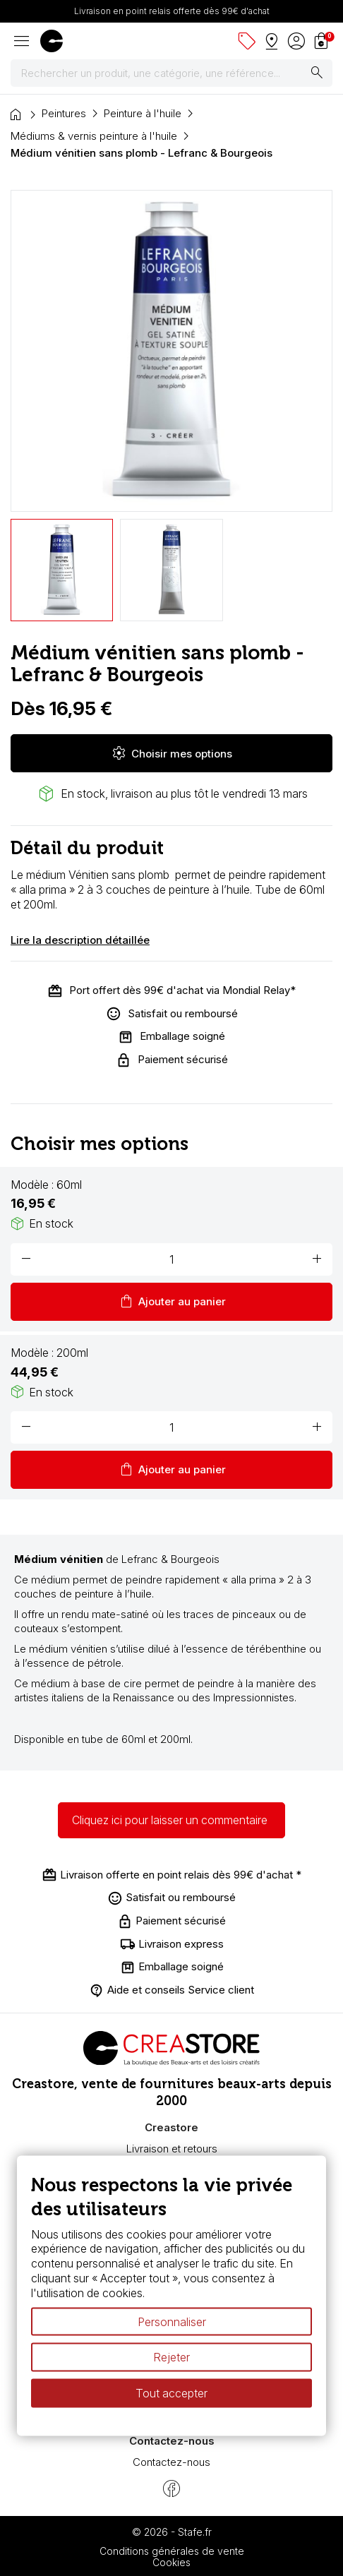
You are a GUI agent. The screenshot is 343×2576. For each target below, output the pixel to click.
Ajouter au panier (172, 1302)
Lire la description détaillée (80, 940)
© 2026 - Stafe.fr (172, 2532)
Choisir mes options (171, 753)
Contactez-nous (171, 2462)
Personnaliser (172, 2321)
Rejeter (171, 2357)
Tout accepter (171, 2393)
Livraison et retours (171, 2148)
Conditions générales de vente (172, 2551)
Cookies (171, 2562)
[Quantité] (171, 1259)
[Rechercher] (171, 73)
